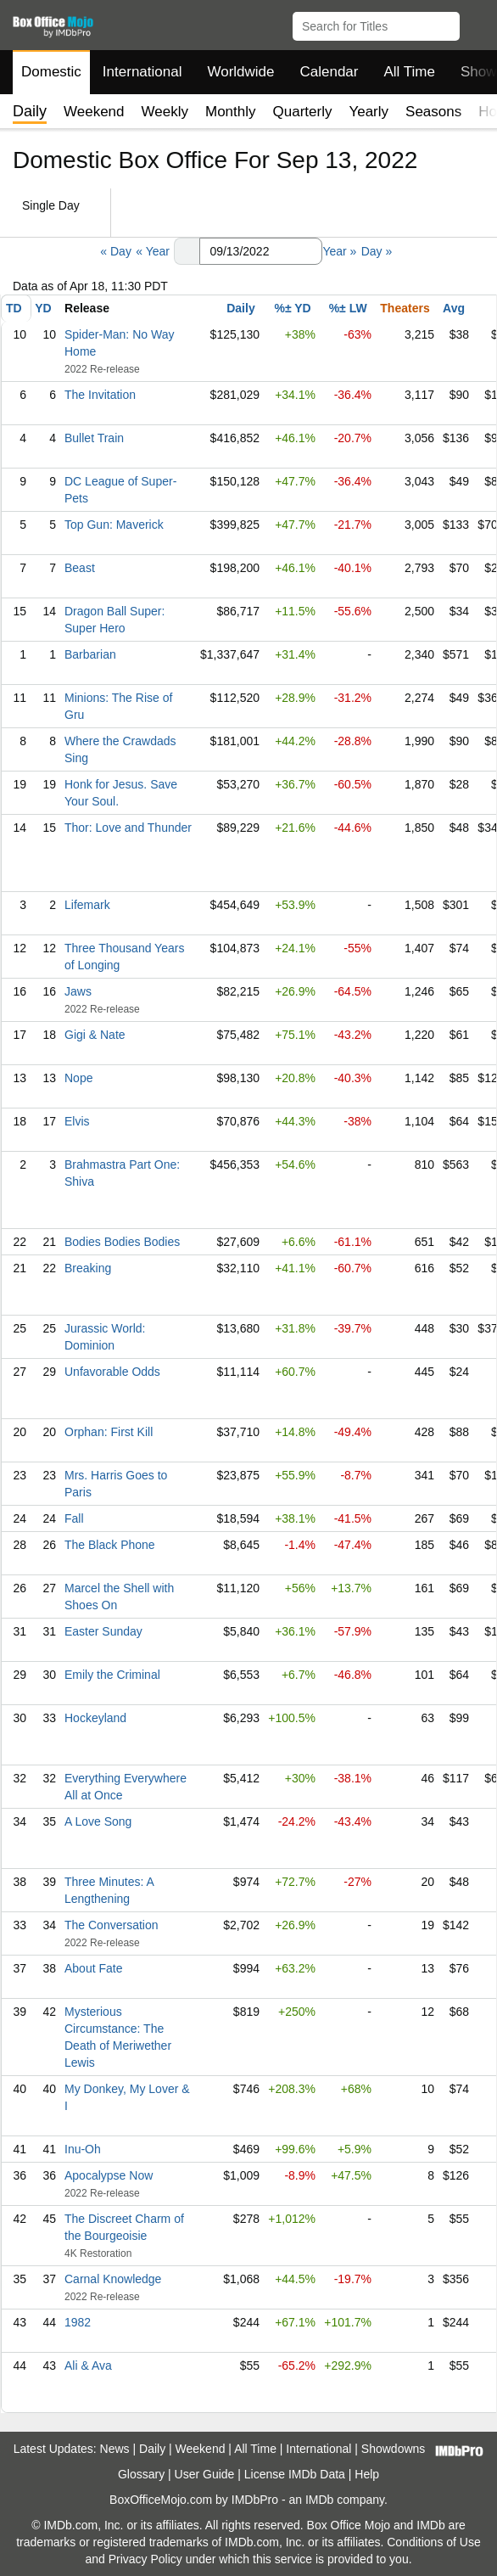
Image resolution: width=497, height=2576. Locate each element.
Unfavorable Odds (112, 1371)
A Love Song (97, 1821)
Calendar (329, 72)
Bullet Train (94, 438)
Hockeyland (95, 1718)
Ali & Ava (88, 2365)
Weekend (94, 112)
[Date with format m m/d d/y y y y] (260, 251)
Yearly (368, 112)
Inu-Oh (82, 2149)
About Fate (93, 1968)
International (142, 72)
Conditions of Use (434, 2542)
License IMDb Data (294, 2474)
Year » (339, 251)
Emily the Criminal (112, 1674)
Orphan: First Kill (108, 1432)
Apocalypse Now (108, 2175)
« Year (153, 251)
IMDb (319, 2499)
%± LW (348, 308)
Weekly (165, 112)
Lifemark (87, 905)
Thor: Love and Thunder (128, 827)
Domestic (51, 72)
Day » (377, 251)
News (115, 2448)
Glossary (141, 2474)
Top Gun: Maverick (114, 524)
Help (367, 2474)
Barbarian (90, 654)
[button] (476, 23)
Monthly (230, 112)
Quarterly (302, 112)
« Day (115, 251)
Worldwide (240, 72)
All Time (409, 72)
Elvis (77, 1121)
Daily (240, 308)
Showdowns (393, 2448)
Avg (454, 308)
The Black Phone (109, 1545)
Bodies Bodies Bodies (122, 1242)
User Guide (205, 2474)
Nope (78, 1078)
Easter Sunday (103, 1631)
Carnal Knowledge (112, 2279)
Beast (79, 568)
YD (43, 308)
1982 (77, 2322)
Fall (74, 1518)
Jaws (78, 991)
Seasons (433, 112)
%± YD (292, 308)
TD (14, 308)
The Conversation (111, 1925)
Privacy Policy (145, 2559)
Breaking (87, 1268)
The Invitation (100, 394)
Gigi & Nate (95, 1034)
